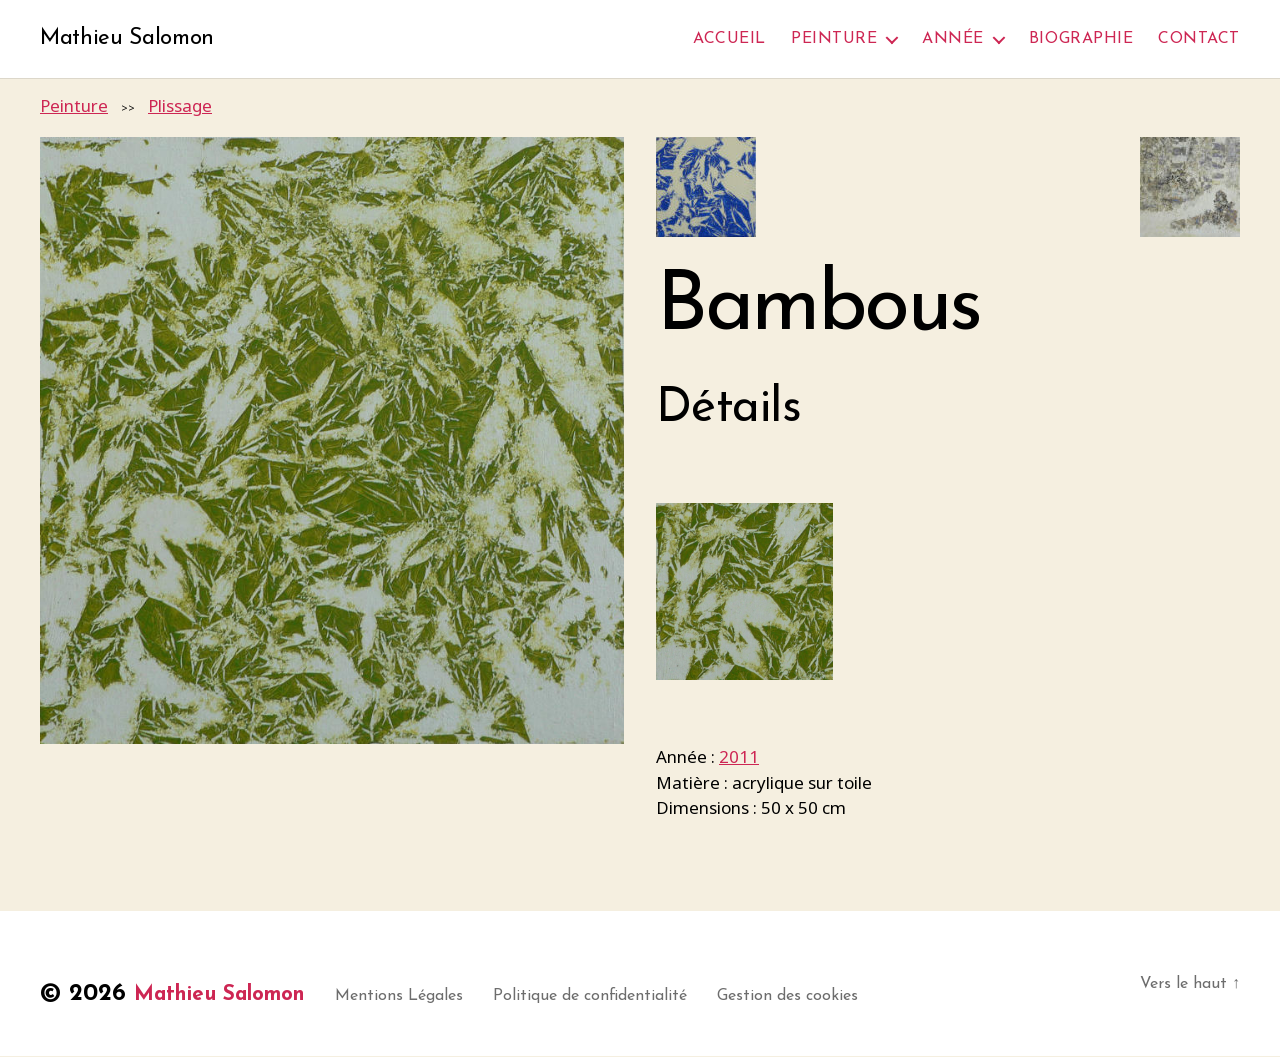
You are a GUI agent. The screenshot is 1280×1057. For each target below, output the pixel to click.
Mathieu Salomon (132, 40)
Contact (1199, 39)
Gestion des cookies (820, 997)
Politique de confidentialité (623, 997)
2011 (739, 758)
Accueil (729, 39)
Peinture (834, 39)
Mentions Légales (432, 997)
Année (953, 39)
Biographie (1081, 39)
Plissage (180, 107)
